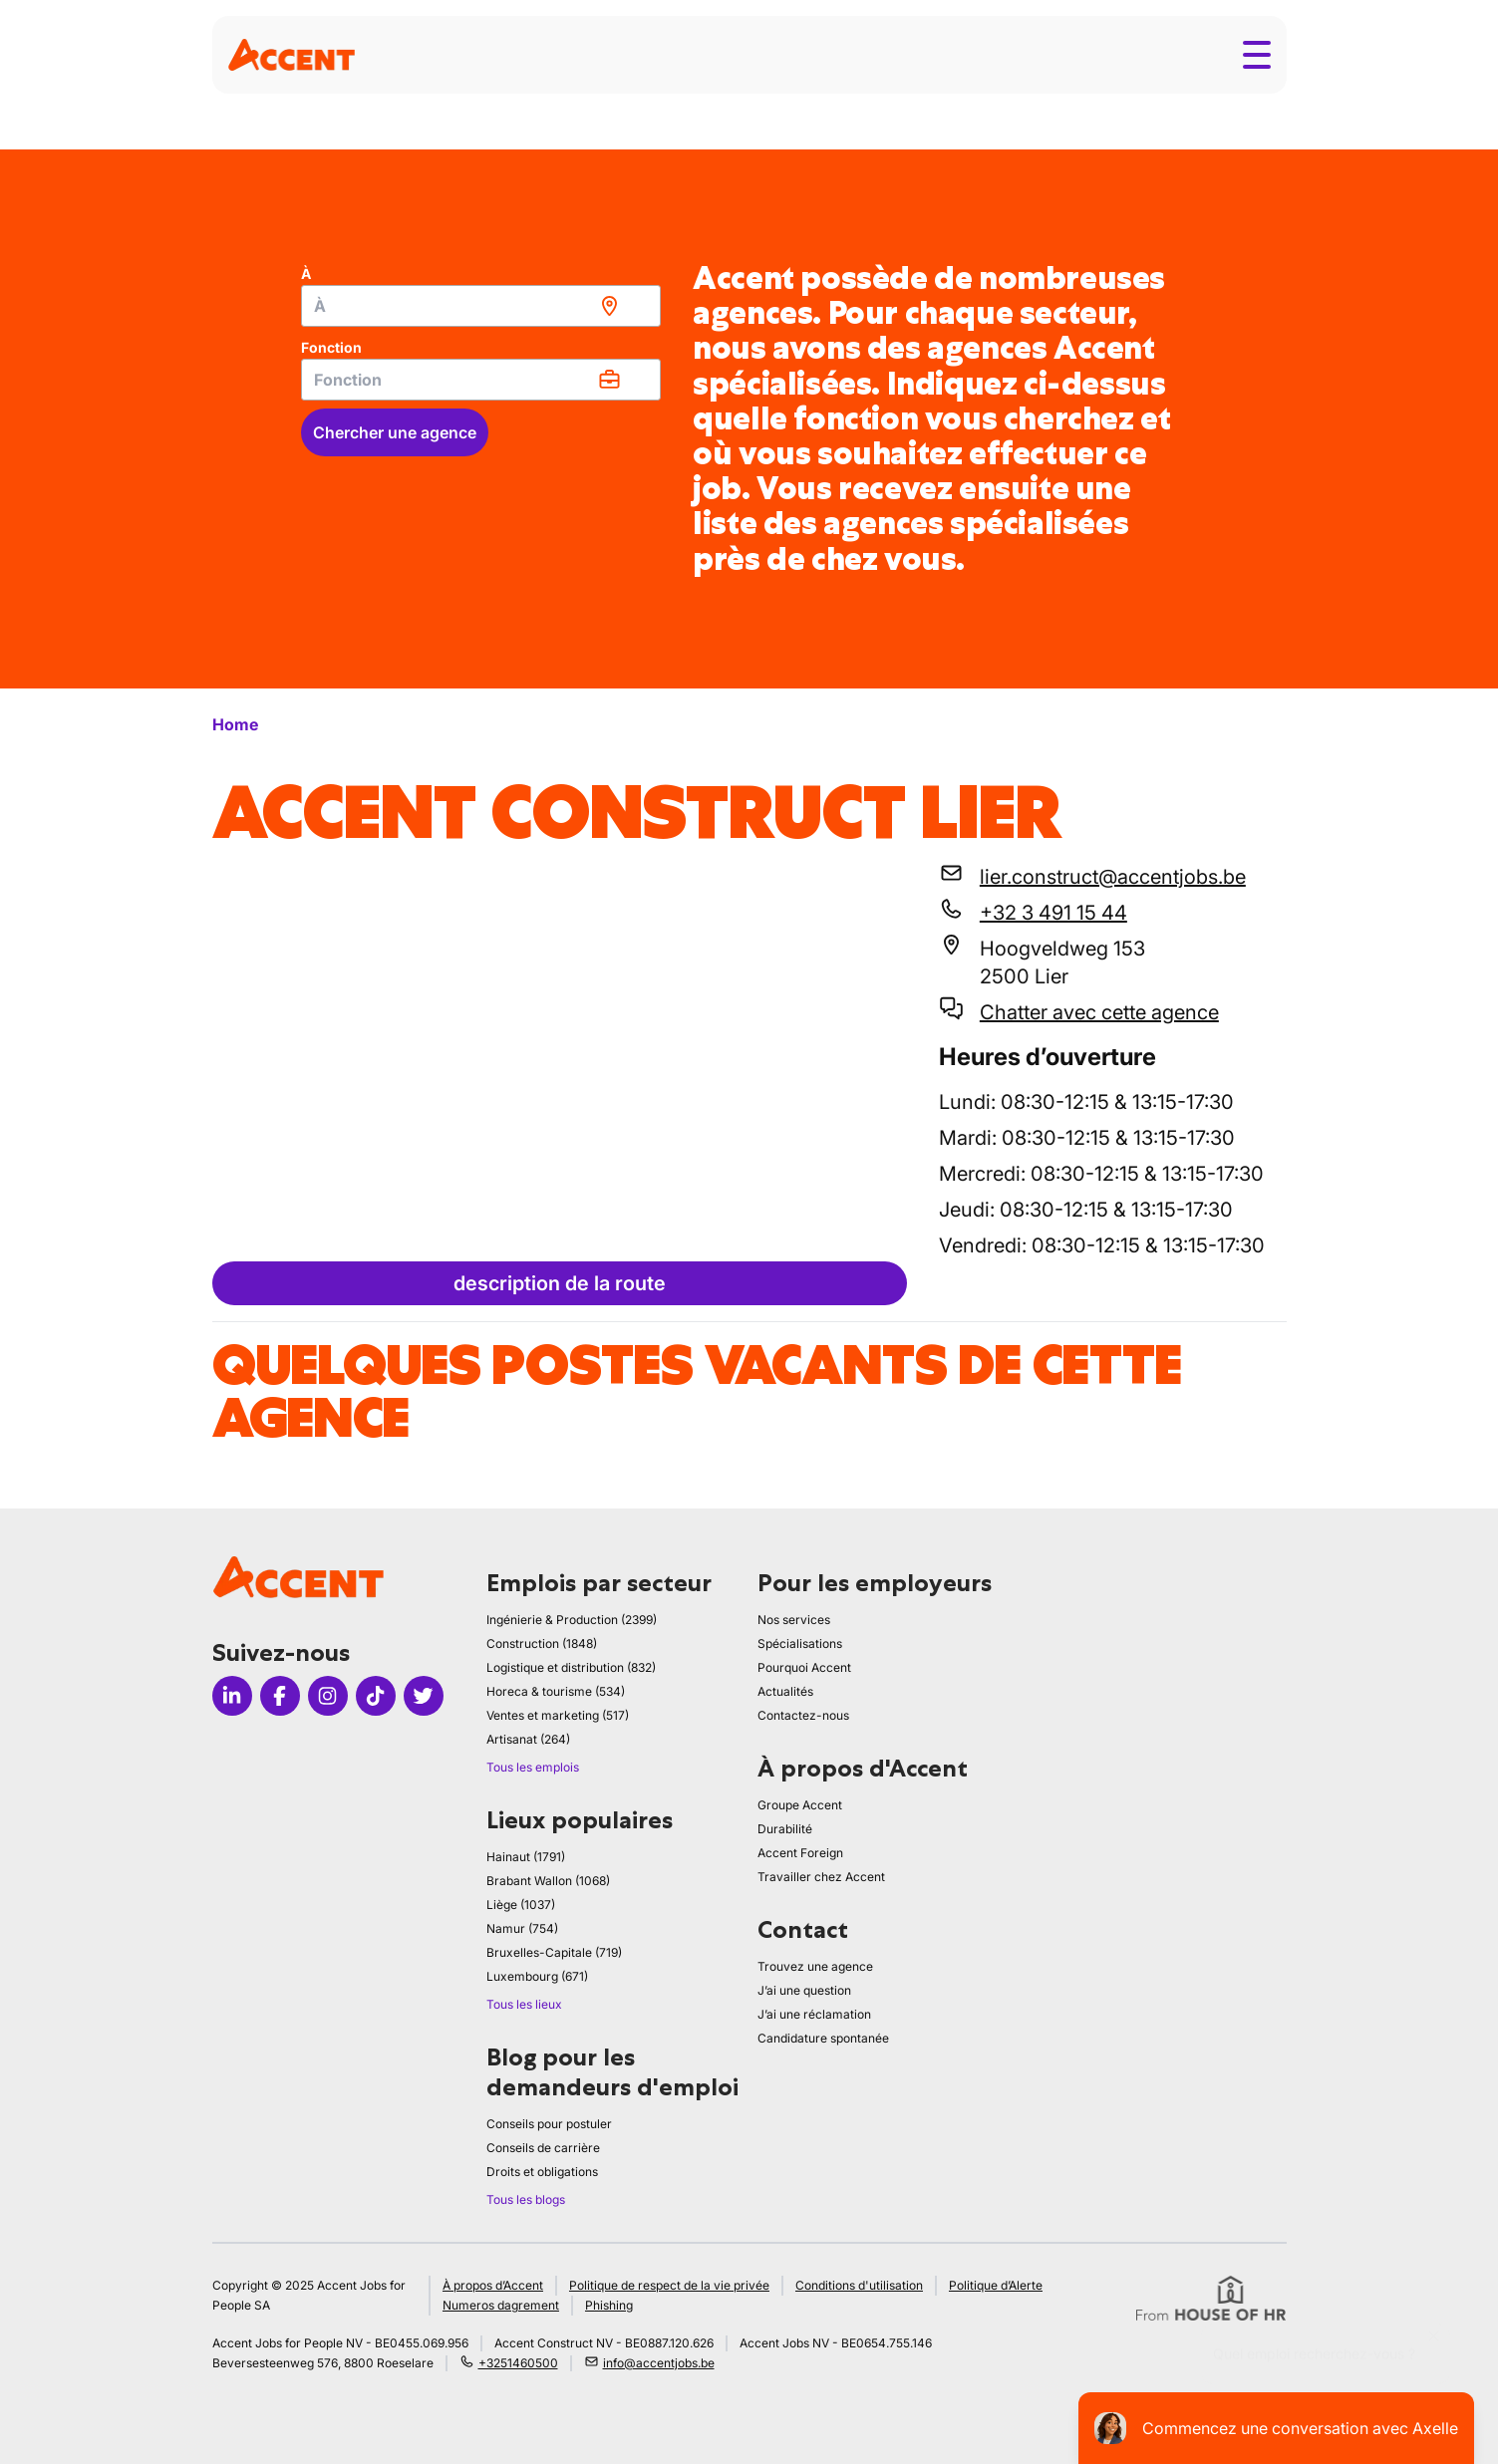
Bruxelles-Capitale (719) (554, 1952)
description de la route (559, 1283)
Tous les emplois (532, 1767)
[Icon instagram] (328, 1696)
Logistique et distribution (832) (571, 1667)
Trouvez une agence (815, 1966)
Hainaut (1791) (525, 1856)
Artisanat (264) (528, 1739)
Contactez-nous (803, 1715)
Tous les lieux (524, 2004)
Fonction (331, 347)
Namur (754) (522, 1928)
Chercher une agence (394, 432)
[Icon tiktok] (376, 1696)
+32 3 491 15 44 (1053, 913)
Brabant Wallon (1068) (548, 1880)
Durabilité (784, 1828)
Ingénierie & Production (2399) (571, 1619)
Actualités (785, 1691)
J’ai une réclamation (814, 2014)
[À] (481, 306)
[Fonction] (481, 380)
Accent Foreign (800, 1852)
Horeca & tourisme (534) (555, 1691)
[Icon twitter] (424, 1696)
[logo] (291, 54)
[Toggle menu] (1257, 55)
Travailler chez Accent (821, 1876)
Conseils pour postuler (549, 2123)
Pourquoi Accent (804, 1667)
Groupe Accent (799, 1804)
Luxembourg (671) (537, 1976)
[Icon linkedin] (232, 1696)
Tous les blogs (525, 2199)
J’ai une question (804, 1990)
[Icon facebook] (280, 1696)
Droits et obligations (542, 2171)
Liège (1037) (520, 1904)
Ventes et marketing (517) (557, 1715)
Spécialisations (799, 1643)
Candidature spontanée (823, 2038)
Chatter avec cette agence (1099, 1012)
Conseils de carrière (543, 2147)
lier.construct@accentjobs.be (1113, 877)
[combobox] (481, 306)
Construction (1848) (541, 1643)
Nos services (793, 1619)
